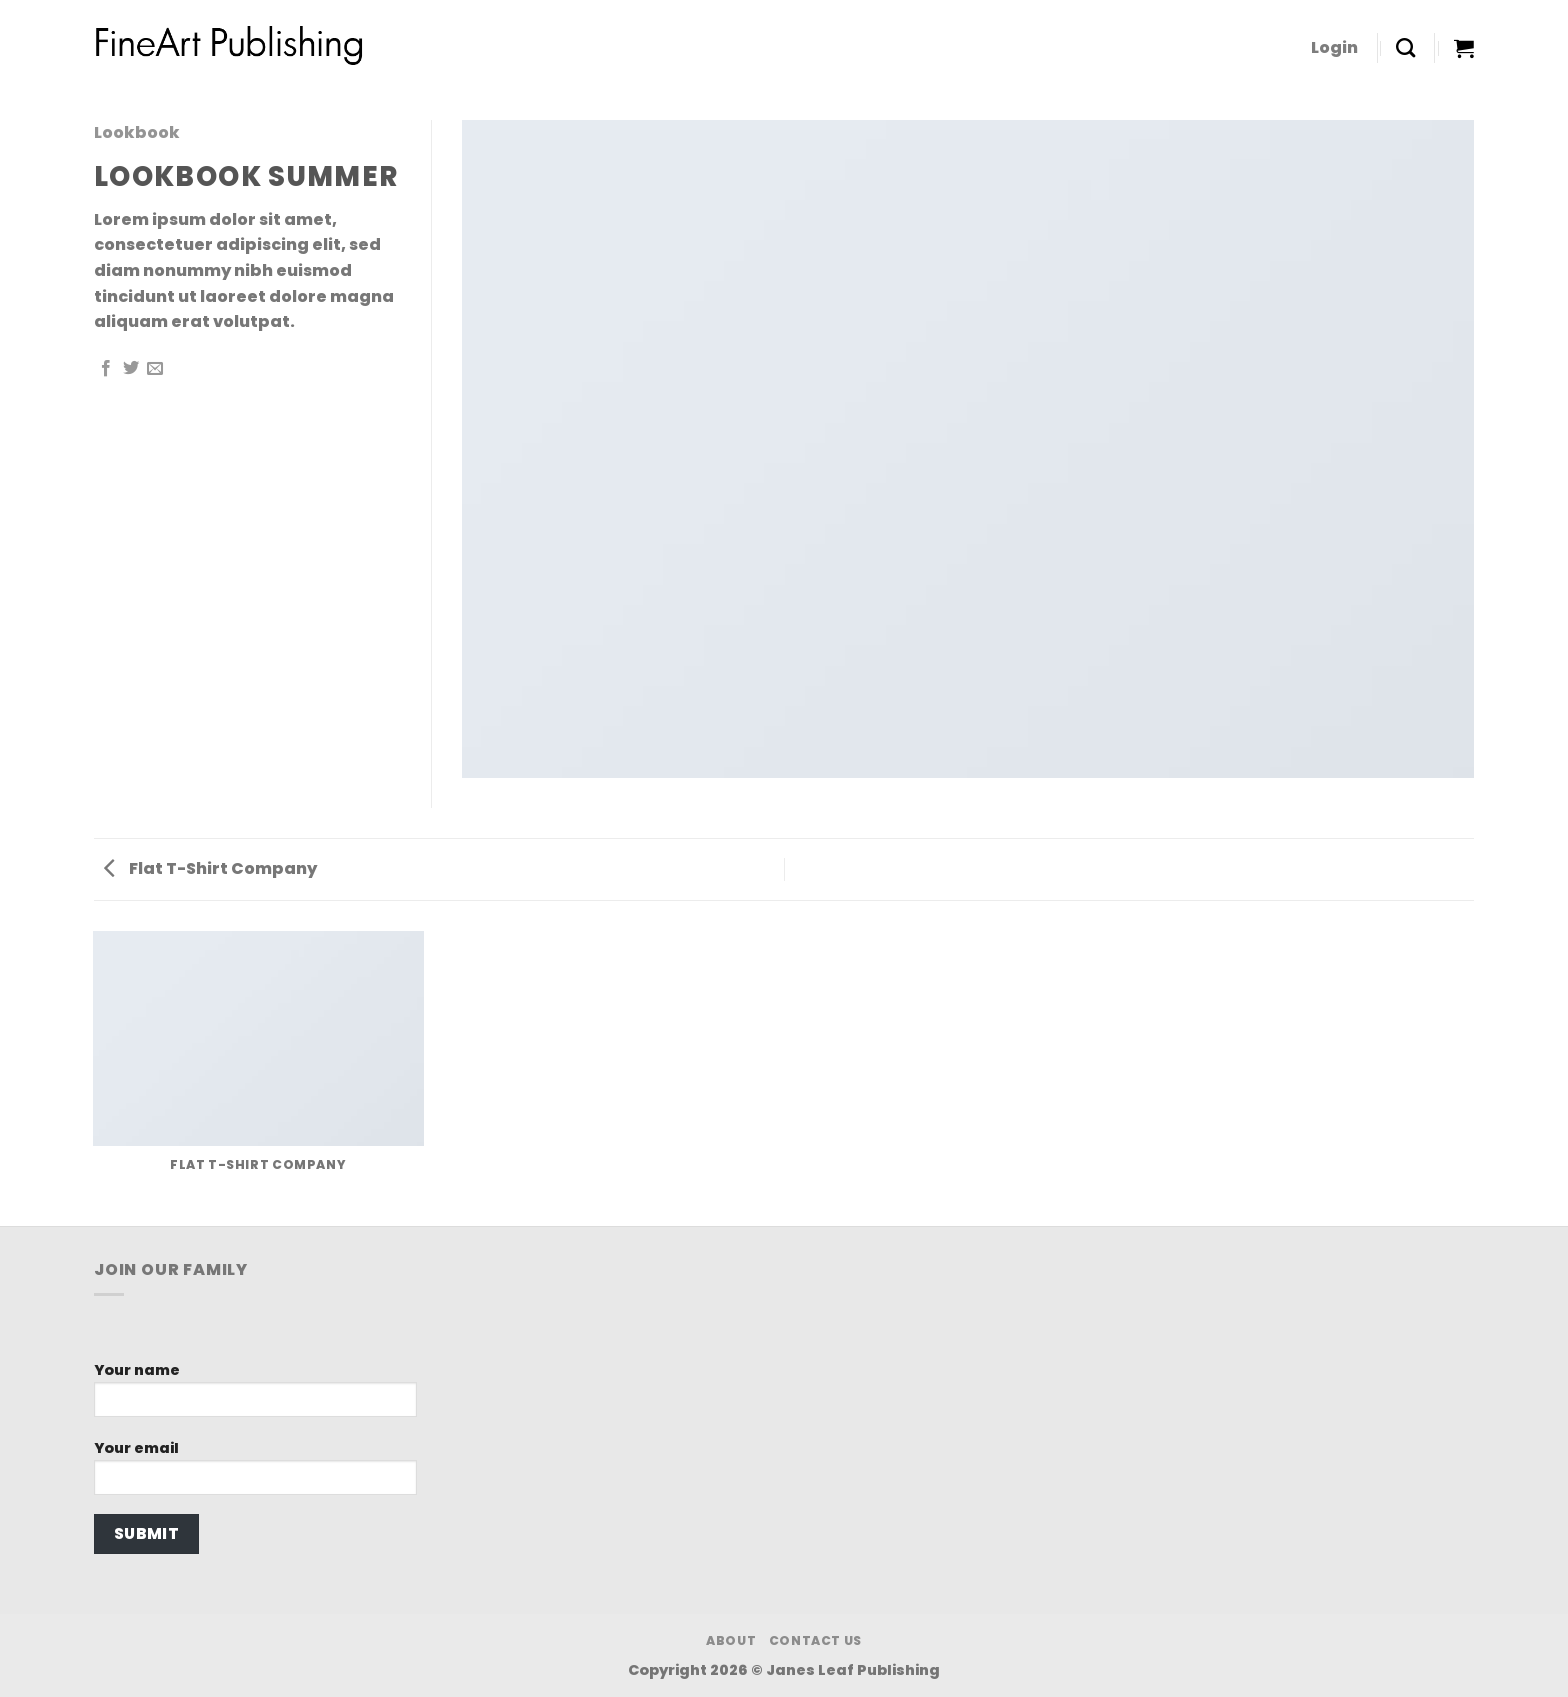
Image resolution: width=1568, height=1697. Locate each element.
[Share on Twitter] (131, 369)
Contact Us (815, 1640)
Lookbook (137, 132)
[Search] (1405, 47)
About (731, 1640)
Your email (255, 1473)
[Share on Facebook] (106, 369)
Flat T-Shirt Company (210, 868)
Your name (255, 1395)
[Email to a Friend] (155, 369)
